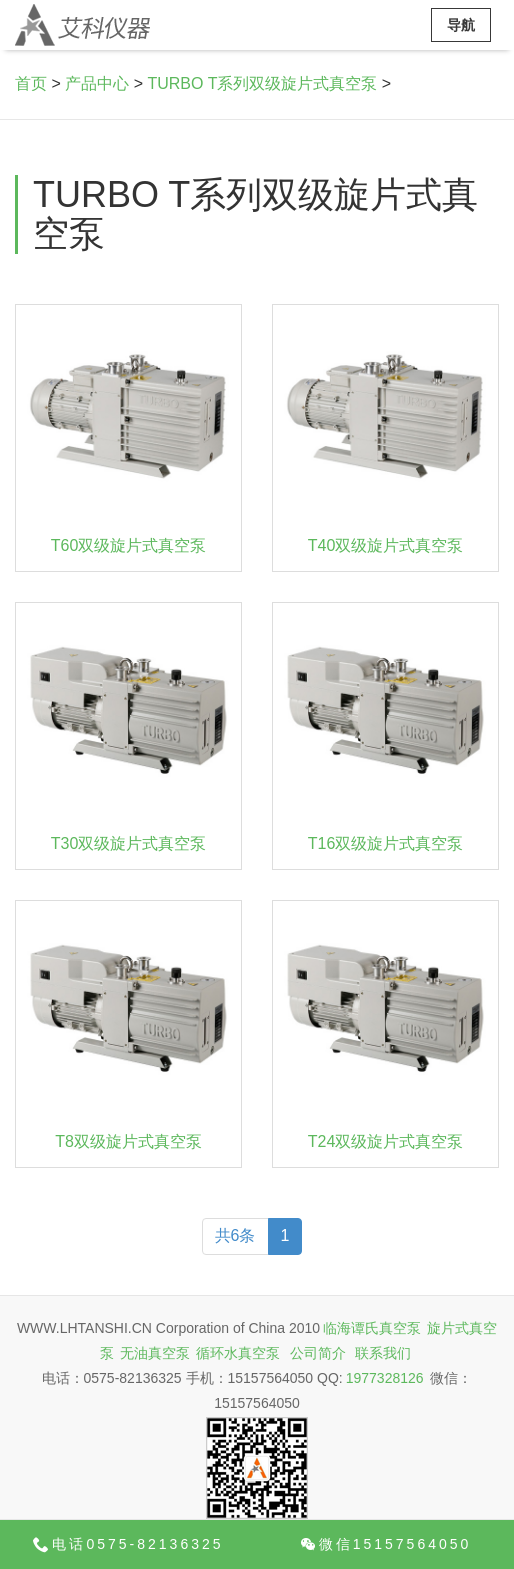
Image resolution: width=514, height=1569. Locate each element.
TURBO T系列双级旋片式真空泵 (262, 83)
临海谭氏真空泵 (372, 1328)
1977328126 (385, 1378)
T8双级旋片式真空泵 (128, 1141)
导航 (461, 25)
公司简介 (318, 1353)
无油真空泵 (155, 1353)
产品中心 (97, 83)
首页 (31, 83)
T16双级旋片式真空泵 (386, 843)
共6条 (235, 1235)
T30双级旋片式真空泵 (129, 843)
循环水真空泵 (238, 1353)
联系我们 (383, 1353)
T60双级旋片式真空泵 (129, 545)
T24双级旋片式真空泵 (386, 1141)
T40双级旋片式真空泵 (386, 545)
